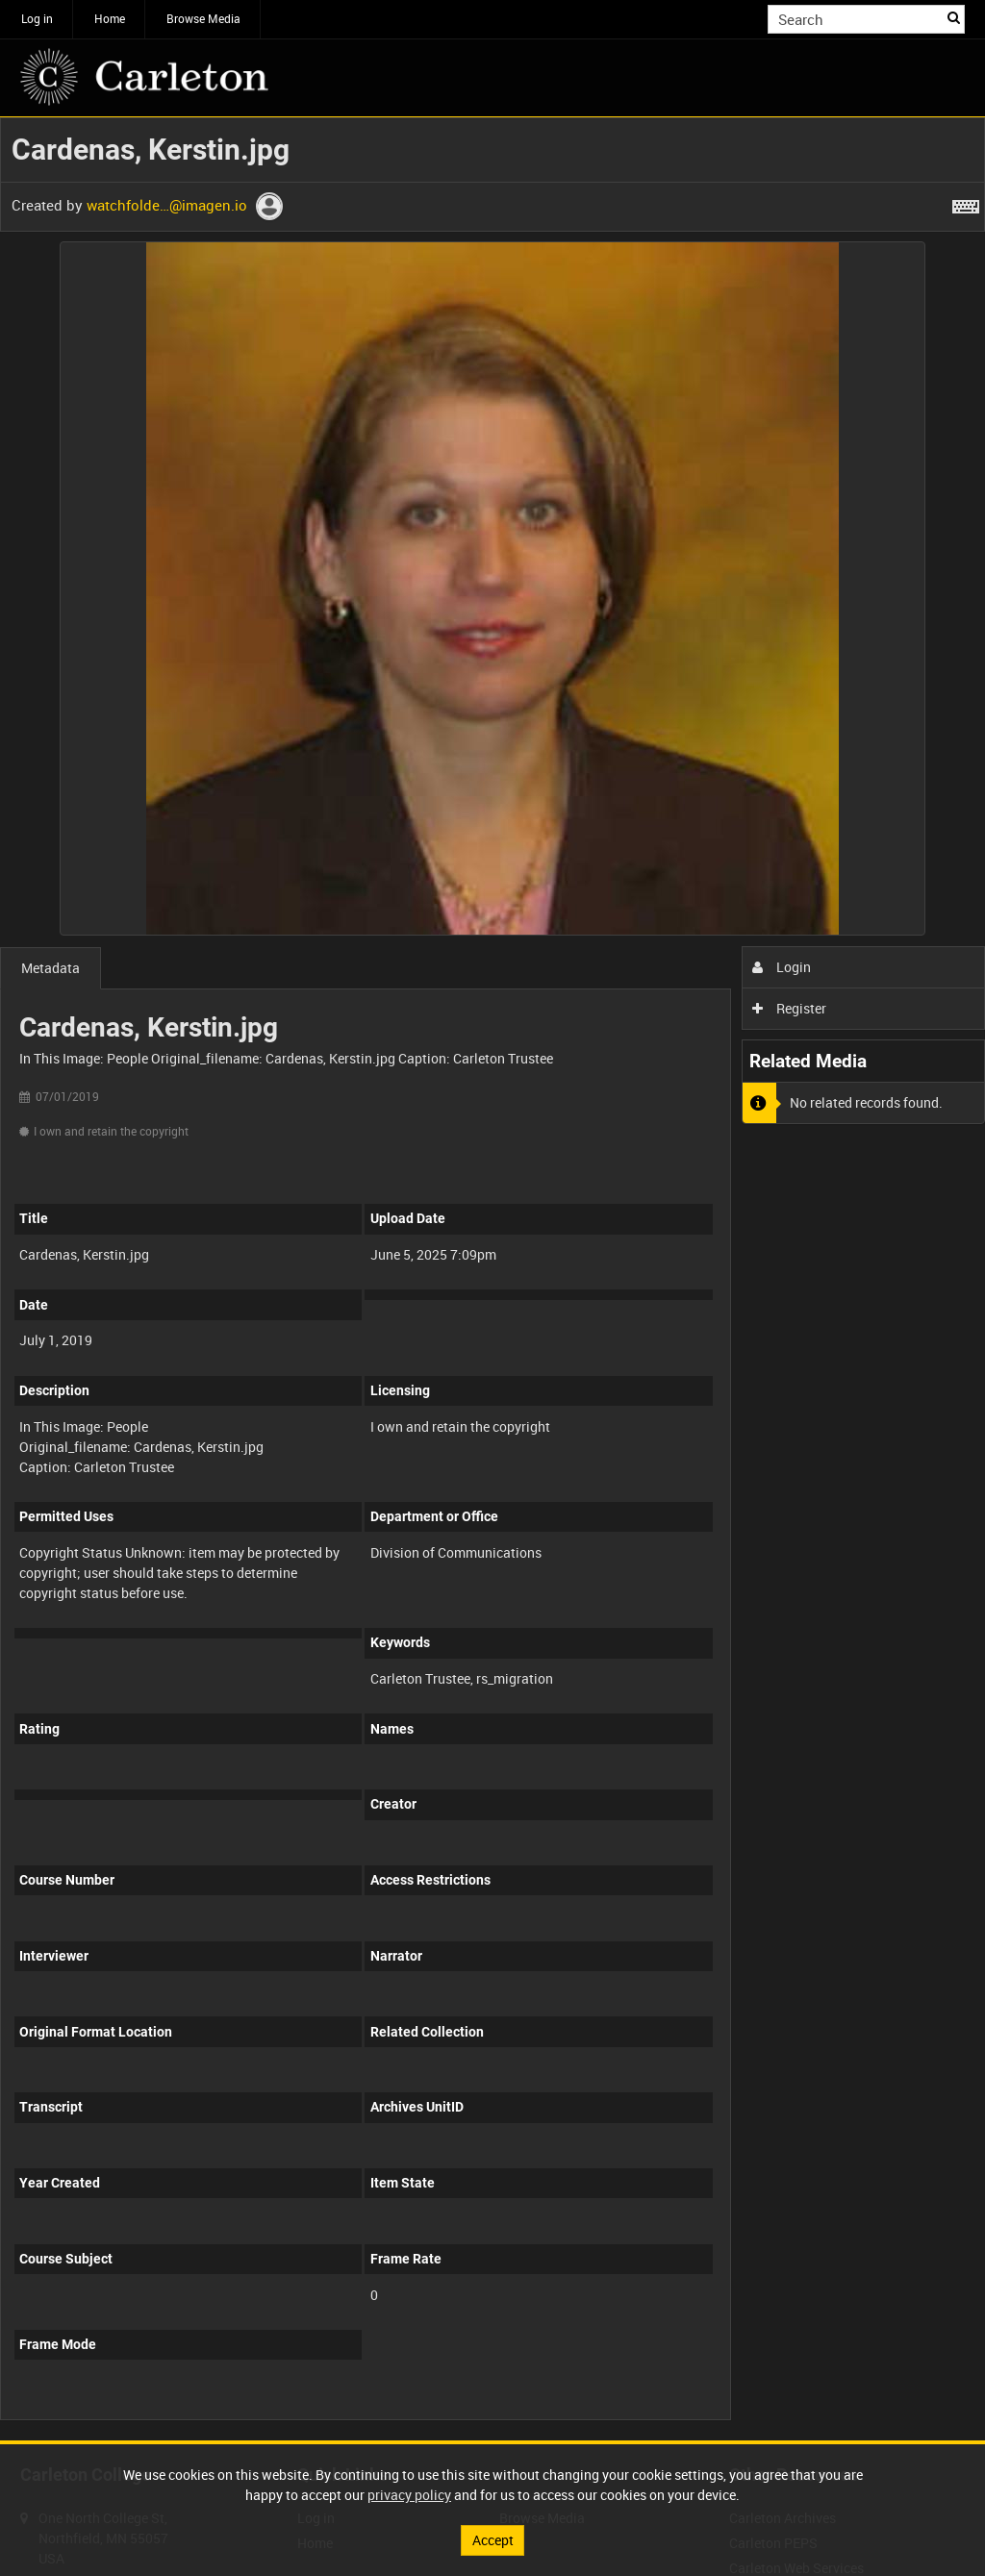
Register (789, 1008)
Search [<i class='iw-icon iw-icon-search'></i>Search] (953, 17)
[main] (492, 1278)
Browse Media (203, 18)
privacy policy (409, 2495)
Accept (493, 2540)
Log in (37, 18)
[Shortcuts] (965, 203)
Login (781, 967)
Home (109, 18)
